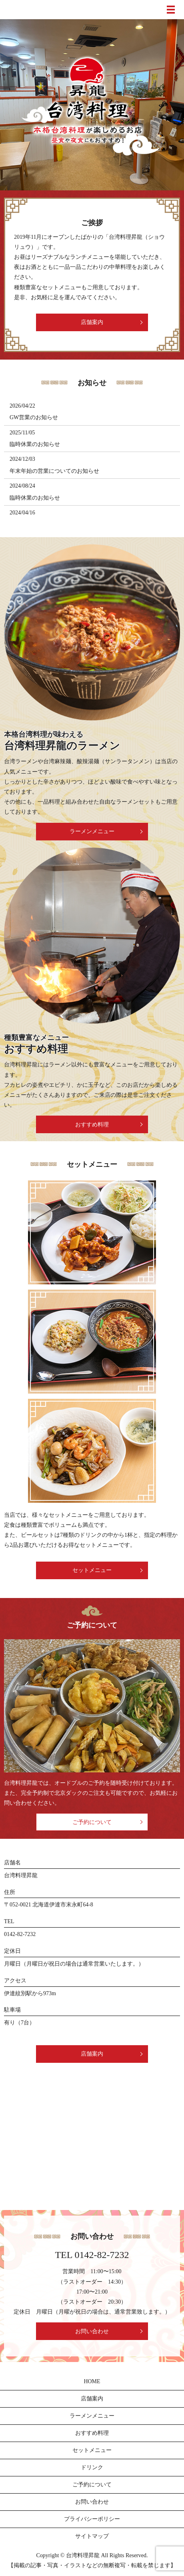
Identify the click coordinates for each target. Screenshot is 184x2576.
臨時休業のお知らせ (35, 444)
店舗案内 (92, 322)
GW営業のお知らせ (34, 417)
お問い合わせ (92, 2331)
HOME (92, 2381)
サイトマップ (92, 2536)
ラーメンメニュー (92, 831)
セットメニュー (92, 1570)
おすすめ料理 (92, 1125)
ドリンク (92, 2467)
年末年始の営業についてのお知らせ (54, 471)
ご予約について (92, 1822)
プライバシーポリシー (92, 2519)
